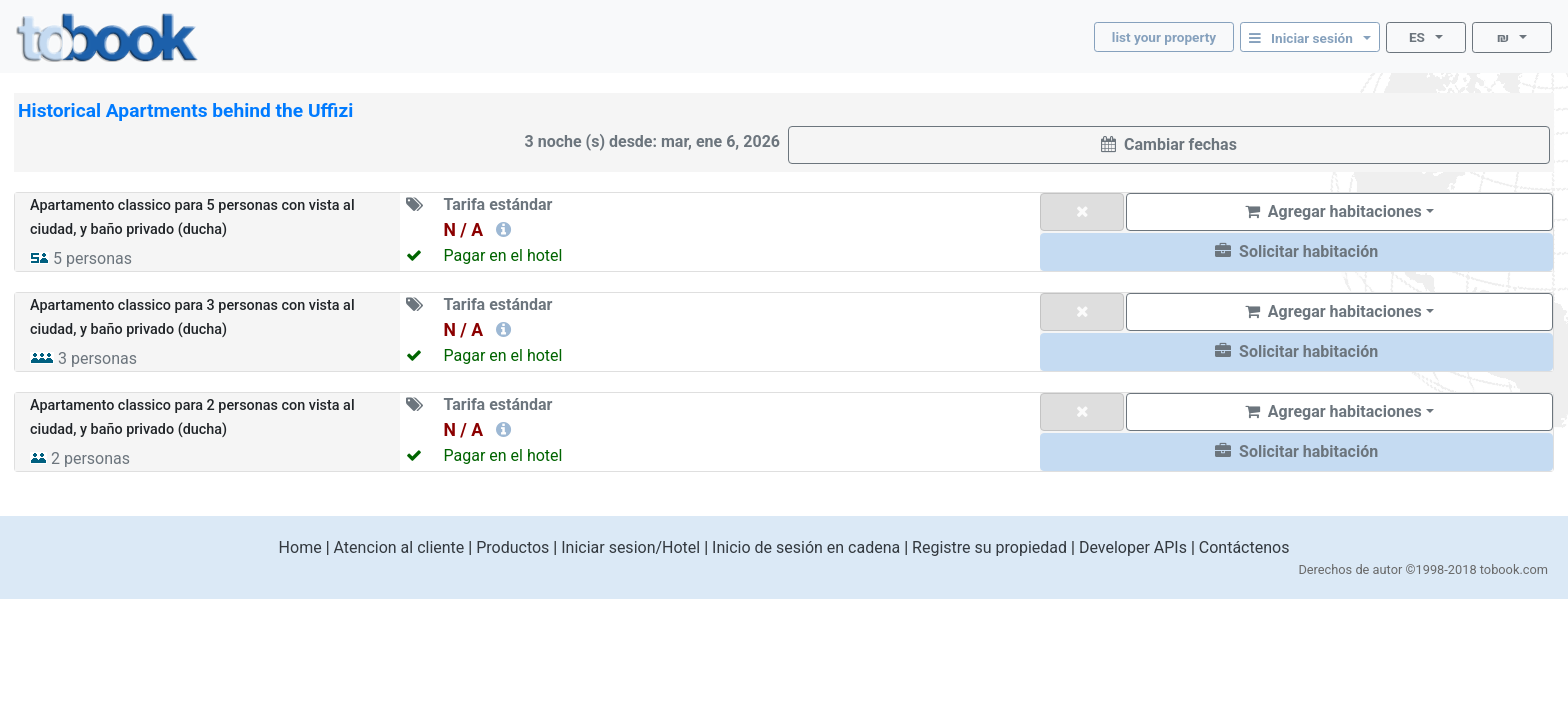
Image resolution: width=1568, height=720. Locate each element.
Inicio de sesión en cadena (806, 547)
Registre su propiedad (989, 547)
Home (300, 547)
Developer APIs (1133, 547)
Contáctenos (1244, 547)
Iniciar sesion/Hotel (630, 547)
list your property (1164, 37)
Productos (512, 547)
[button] (1296, 252)
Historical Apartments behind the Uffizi (185, 110)
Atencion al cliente (399, 547)
